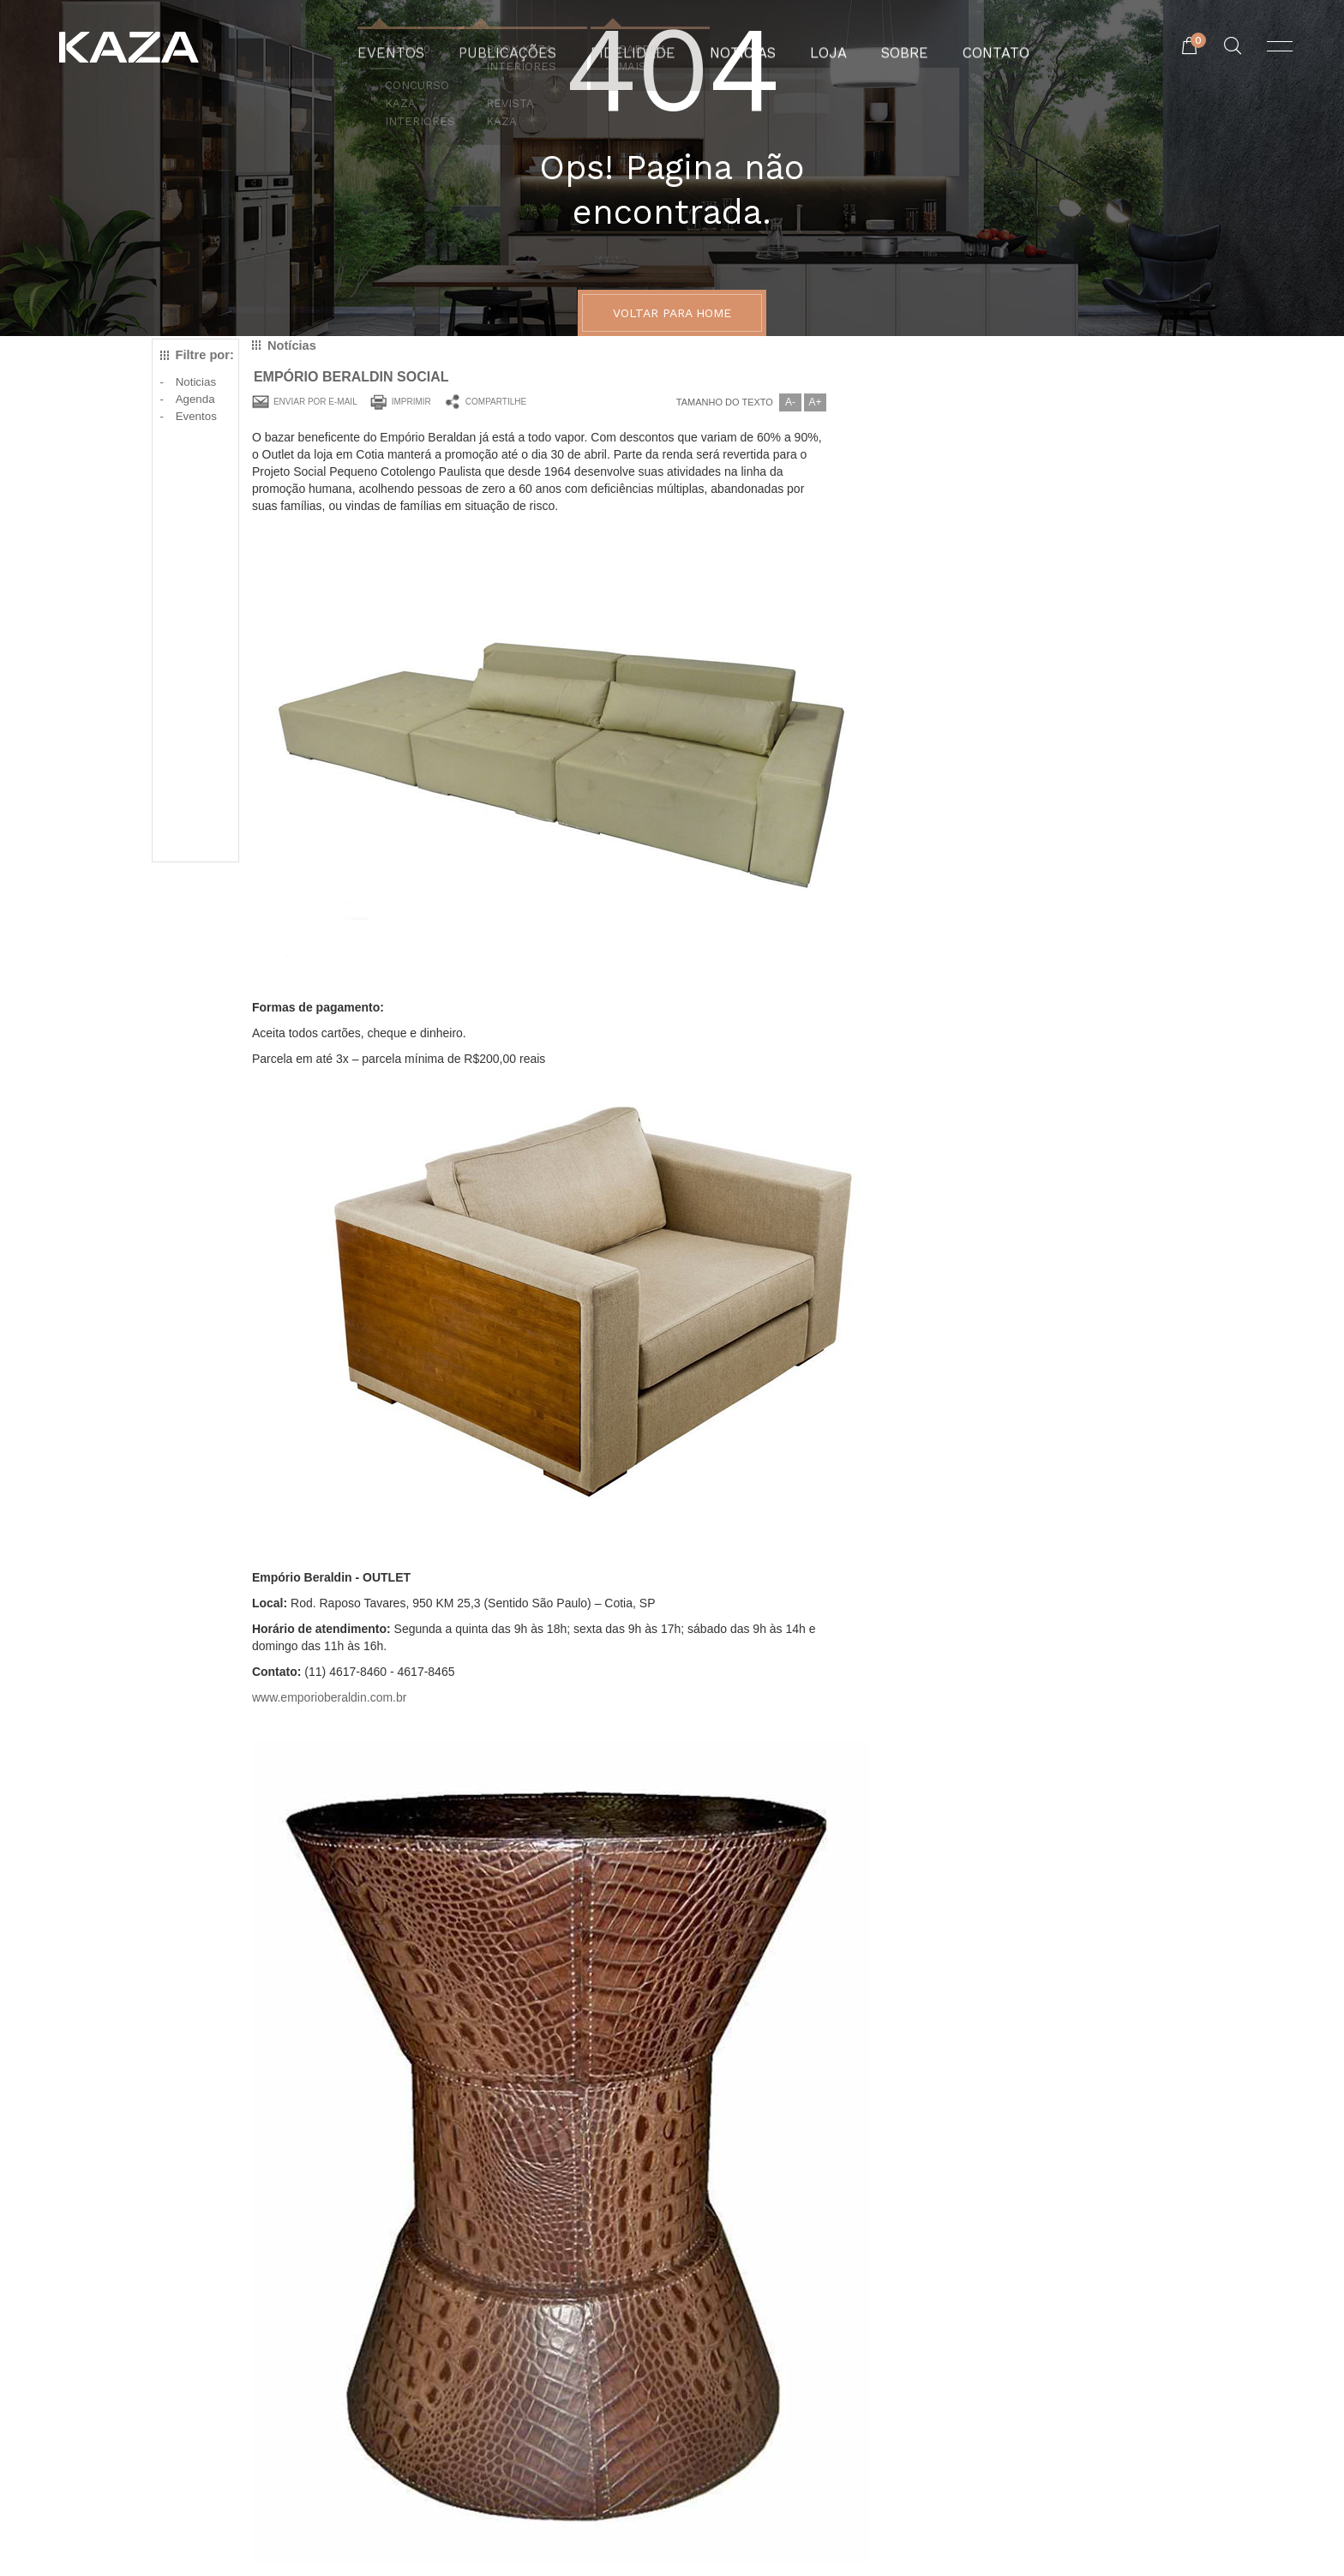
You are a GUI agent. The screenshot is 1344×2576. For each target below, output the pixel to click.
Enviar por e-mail (315, 401)
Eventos (196, 416)
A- (790, 402)
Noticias (196, 381)
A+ (814, 402)
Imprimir (411, 401)
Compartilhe (495, 401)
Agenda (195, 399)
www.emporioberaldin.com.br (329, 1697)
